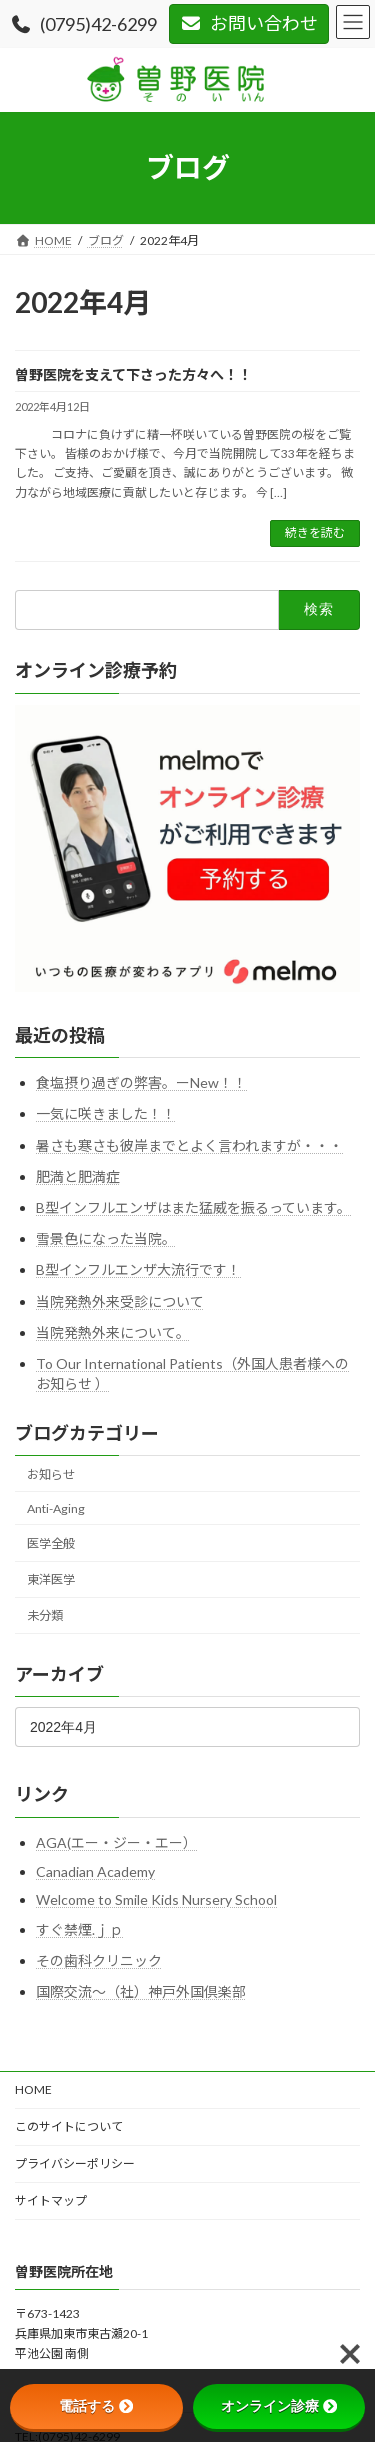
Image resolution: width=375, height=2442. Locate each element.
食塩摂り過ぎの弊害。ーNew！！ (141, 1082)
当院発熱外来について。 (113, 1332)
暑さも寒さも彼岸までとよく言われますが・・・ (189, 1144)
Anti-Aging (56, 1508)
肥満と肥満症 (78, 1176)
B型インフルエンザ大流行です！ (138, 1269)
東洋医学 (51, 1579)
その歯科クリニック (99, 1960)
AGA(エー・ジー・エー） (116, 1841)
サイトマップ (51, 2200)
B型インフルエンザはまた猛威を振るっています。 (193, 1207)
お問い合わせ (249, 23)
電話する (96, 2406)
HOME (33, 2089)
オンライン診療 (279, 2406)
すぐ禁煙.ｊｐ (79, 1929)
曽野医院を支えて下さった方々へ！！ (133, 374)
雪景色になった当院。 (106, 1238)
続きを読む (315, 532)
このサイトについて (69, 2126)
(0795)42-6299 (83, 24)
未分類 (45, 1615)
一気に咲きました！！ (106, 1113)
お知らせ (51, 1474)
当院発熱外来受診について (120, 1300)
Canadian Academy (95, 1871)
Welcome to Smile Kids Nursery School (156, 1899)
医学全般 (51, 1543)
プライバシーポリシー (75, 2163)
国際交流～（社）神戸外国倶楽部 (141, 1991)
